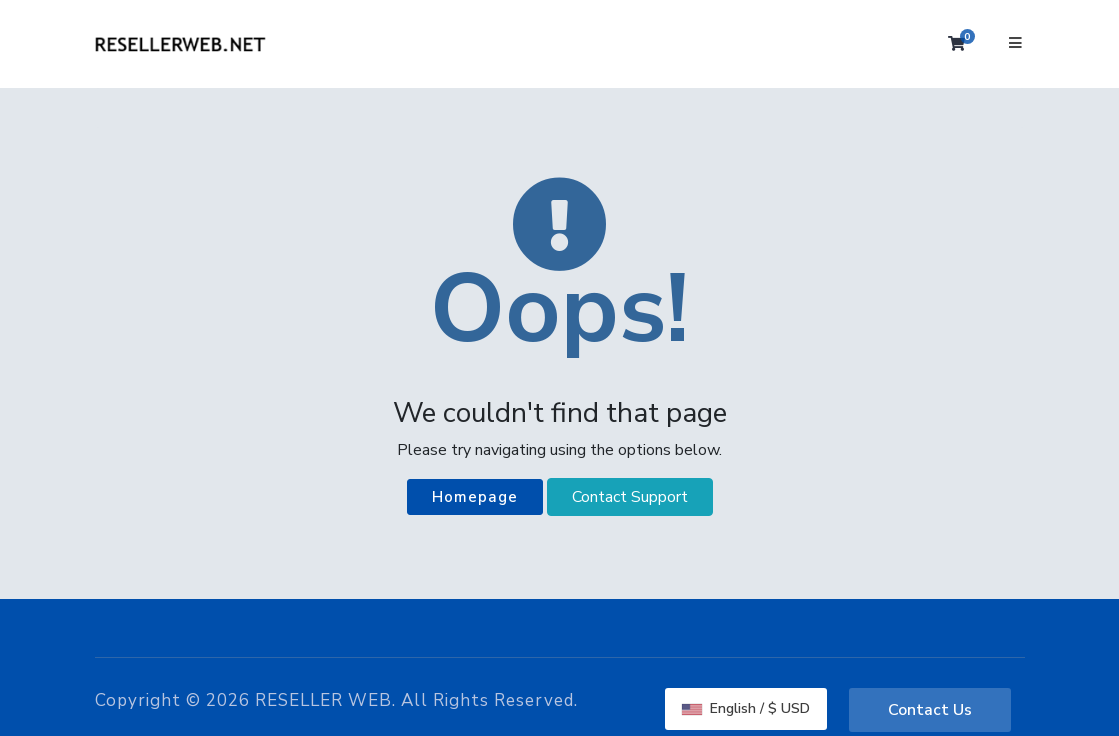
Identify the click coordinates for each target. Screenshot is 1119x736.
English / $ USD (746, 708)
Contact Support (630, 497)
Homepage (475, 497)
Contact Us (930, 710)
